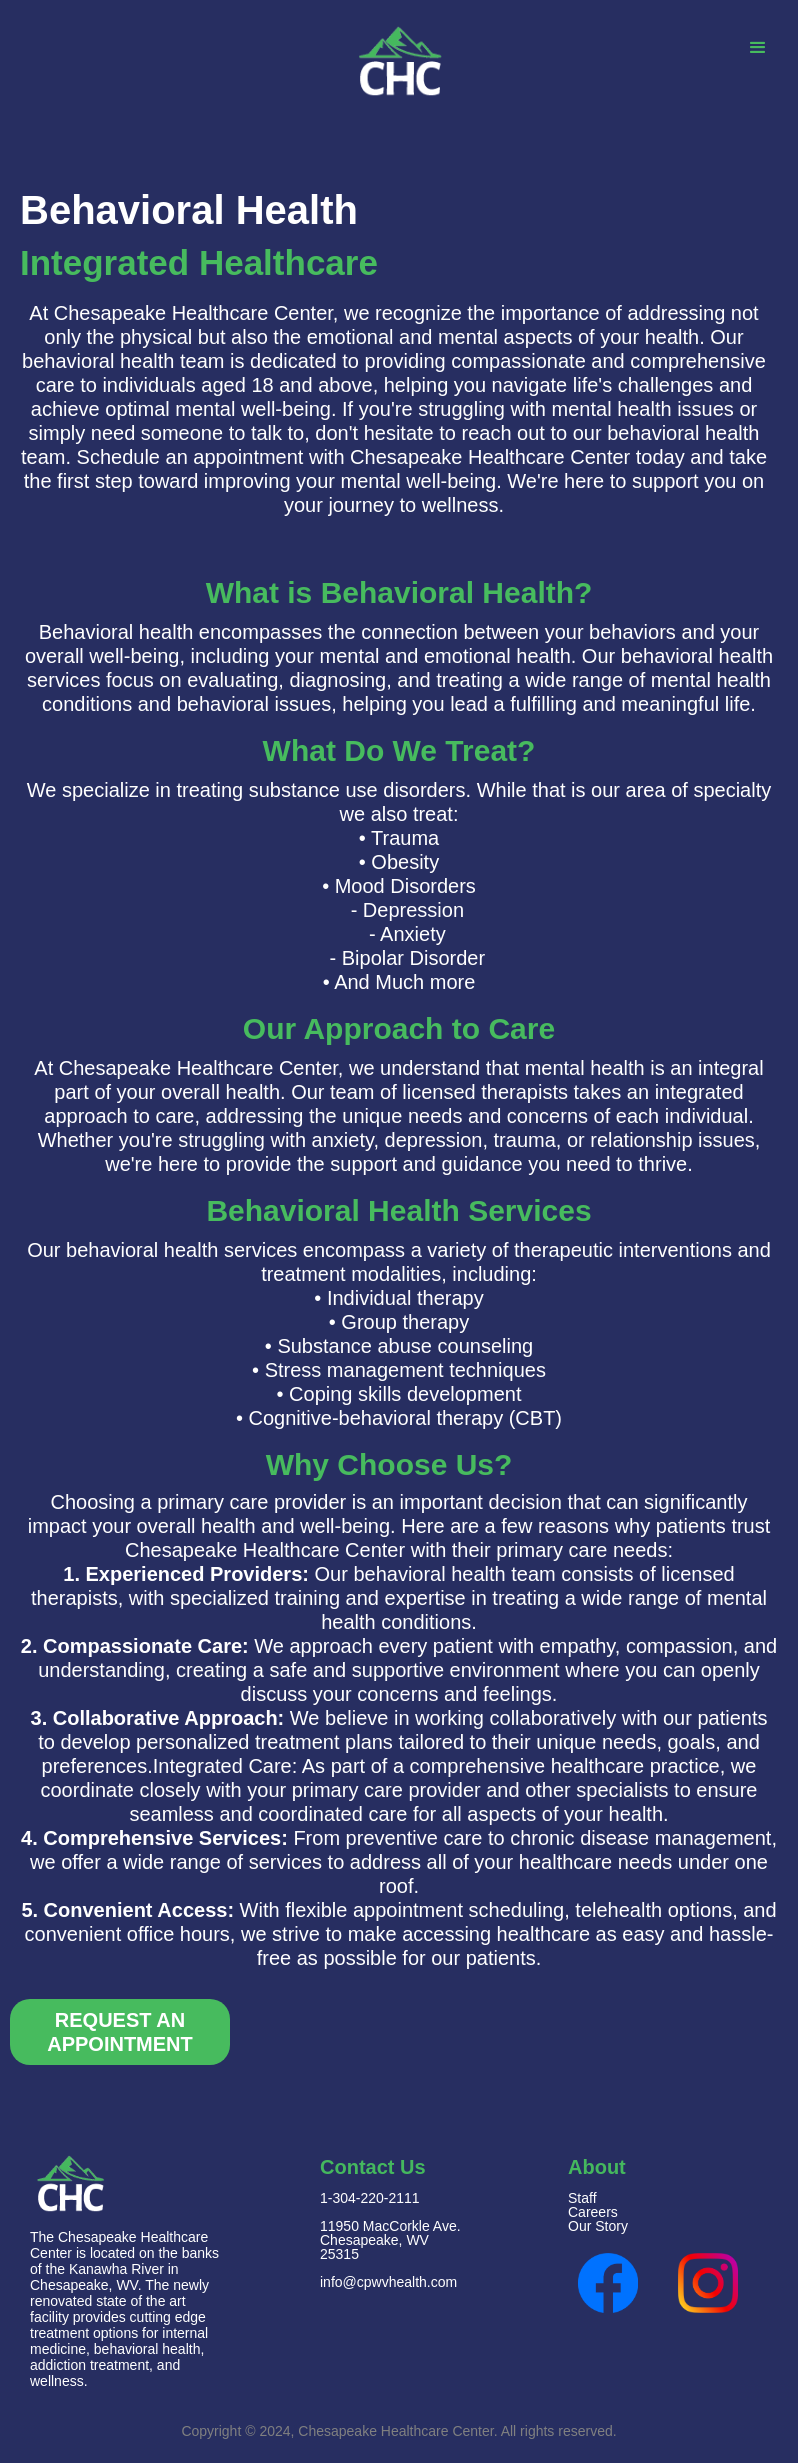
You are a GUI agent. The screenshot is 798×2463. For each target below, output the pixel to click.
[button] (758, 49)
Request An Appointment (120, 2032)
